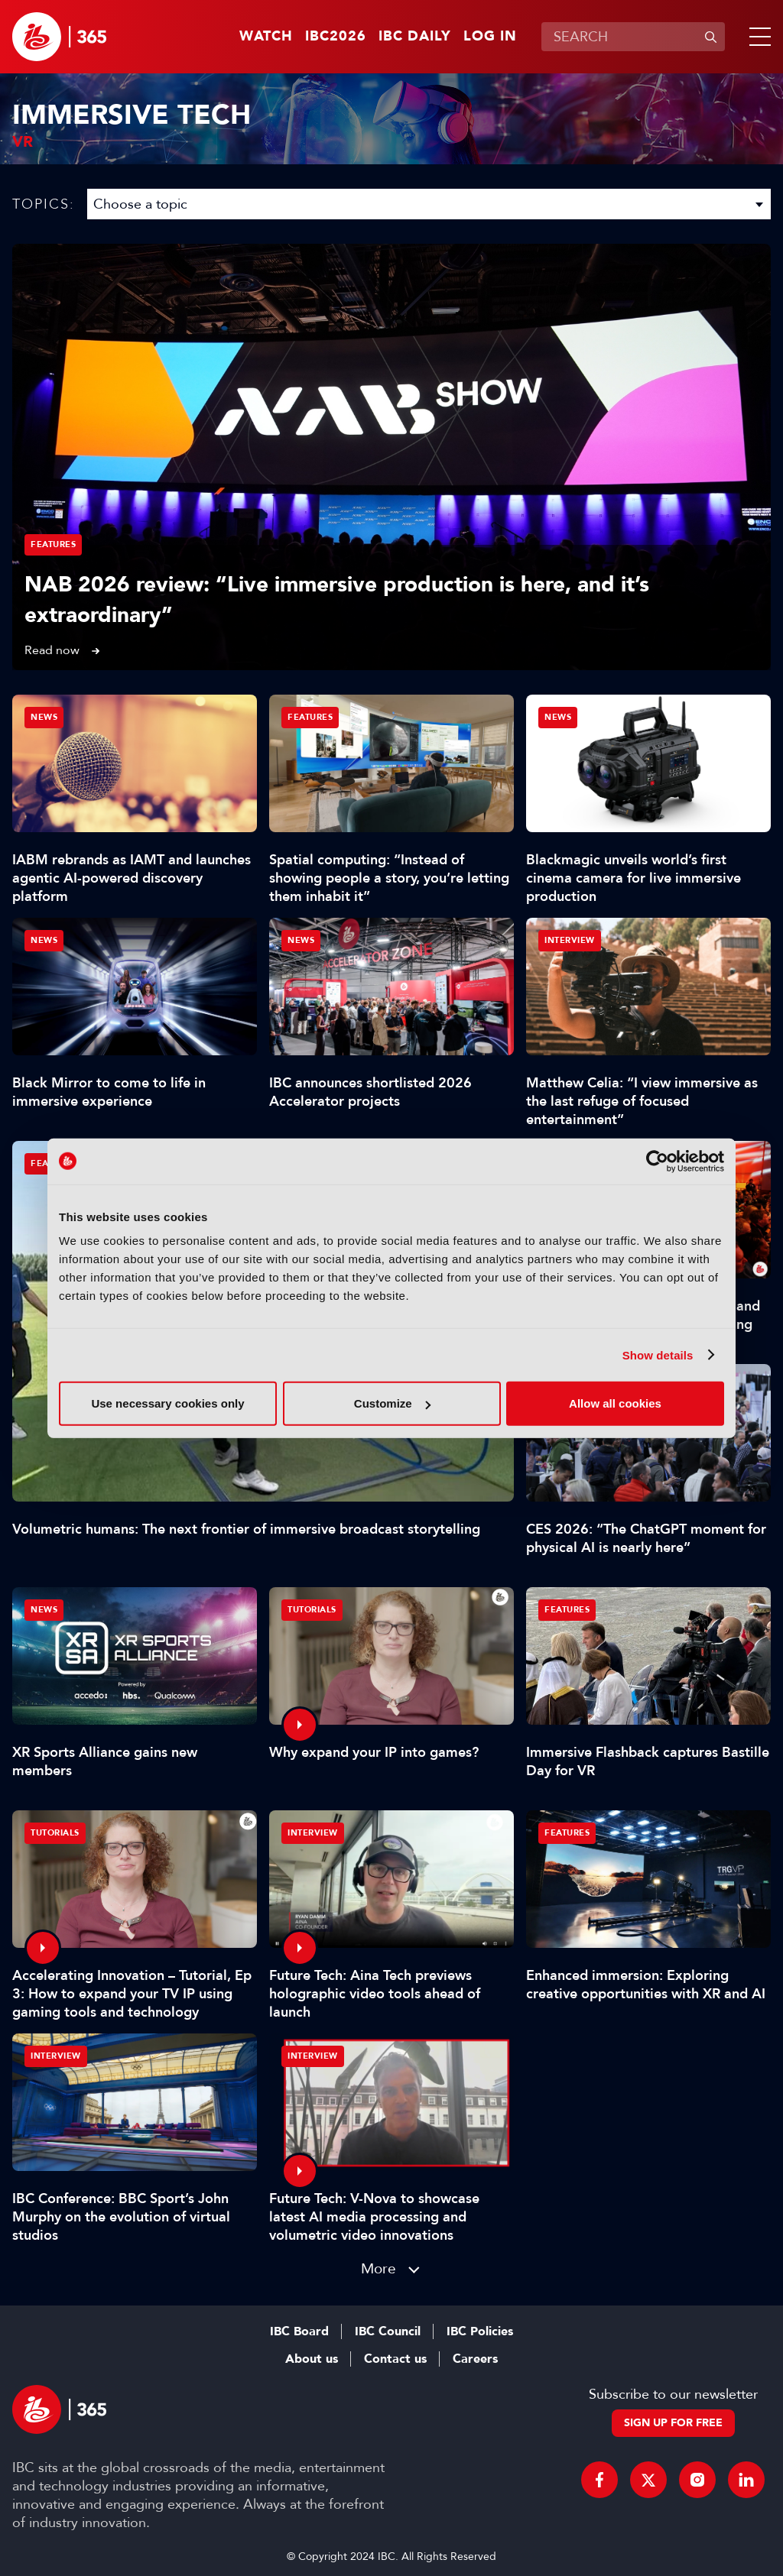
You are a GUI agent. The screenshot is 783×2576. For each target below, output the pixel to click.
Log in (490, 36)
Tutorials (312, 1609)
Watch (266, 36)
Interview (569, 940)
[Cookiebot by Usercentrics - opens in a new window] (657, 1160)
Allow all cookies (615, 1403)
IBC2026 (335, 36)
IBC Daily (415, 36)
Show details (658, 1354)
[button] (757, 37)
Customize (392, 1403)
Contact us (395, 2359)
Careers (475, 2359)
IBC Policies (480, 2331)
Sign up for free (673, 2423)
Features (53, 544)
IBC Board (299, 2331)
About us (311, 2359)
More (378, 2268)
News (44, 717)
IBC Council (388, 2331)
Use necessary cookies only (167, 1403)
